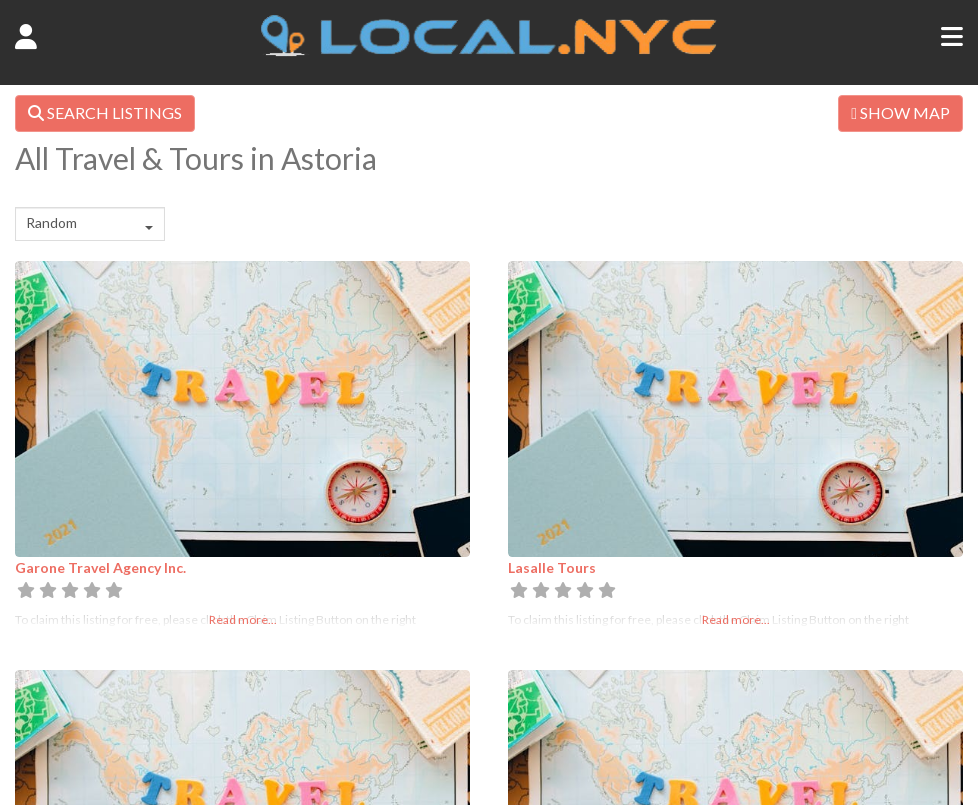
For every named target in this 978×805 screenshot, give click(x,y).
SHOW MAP (900, 112)
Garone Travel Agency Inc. (100, 567)
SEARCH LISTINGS (105, 112)
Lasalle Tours (552, 567)
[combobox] (90, 224)
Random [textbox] (51, 222)
